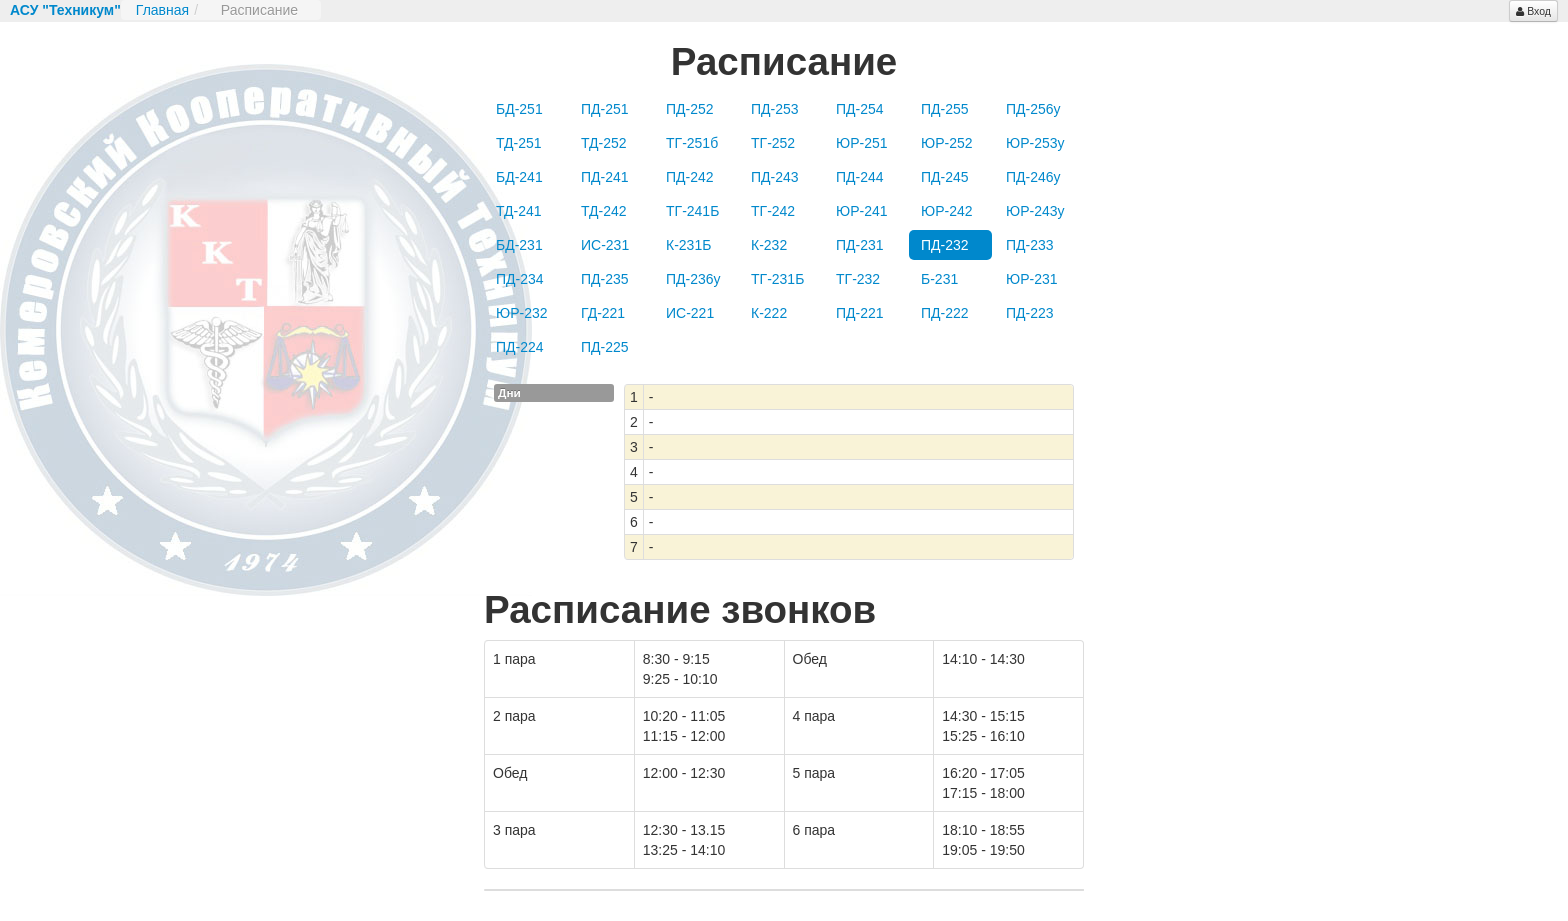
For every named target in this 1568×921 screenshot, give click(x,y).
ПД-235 (605, 279)
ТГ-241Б (692, 211)
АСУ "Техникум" (65, 10)
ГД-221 (603, 313)
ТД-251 (519, 143)
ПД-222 (945, 313)
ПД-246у (1033, 177)
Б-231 (939, 279)
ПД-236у (693, 279)
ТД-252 (604, 143)
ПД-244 (860, 177)
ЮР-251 (862, 143)
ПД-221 (860, 313)
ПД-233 (1030, 245)
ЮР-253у (1035, 143)
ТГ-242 (773, 211)
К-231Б (688, 245)
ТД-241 (519, 211)
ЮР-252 (947, 143)
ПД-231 (860, 245)
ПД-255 (945, 109)
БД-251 (519, 109)
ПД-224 (520, 347)
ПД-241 (605, 177)
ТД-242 (604, 211)
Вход (1533, 11)
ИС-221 (690, 313)
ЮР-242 (947, 211)
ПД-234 (520, 279)
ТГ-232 (858, 279)
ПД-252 (690, 109)
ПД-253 (775, 109)
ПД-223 (1030, 313)
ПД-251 (605, 109)
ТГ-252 (773, 143)
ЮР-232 (522, 313)
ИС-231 (605, 245)
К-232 (769, 245)
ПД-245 (945, 177)
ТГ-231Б (777, 279)
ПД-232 (945, 245)
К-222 (769, 313)
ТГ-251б (692, 143)
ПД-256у (1033, 109)
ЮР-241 (862, 211)
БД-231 (519, 245)
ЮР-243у (1035, 211)
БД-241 (519, 177)
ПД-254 (860, 109)
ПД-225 (605, 347)
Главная (162, 10)
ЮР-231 (1032, 279)
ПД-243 (775, 177)
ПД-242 (690, 177)
